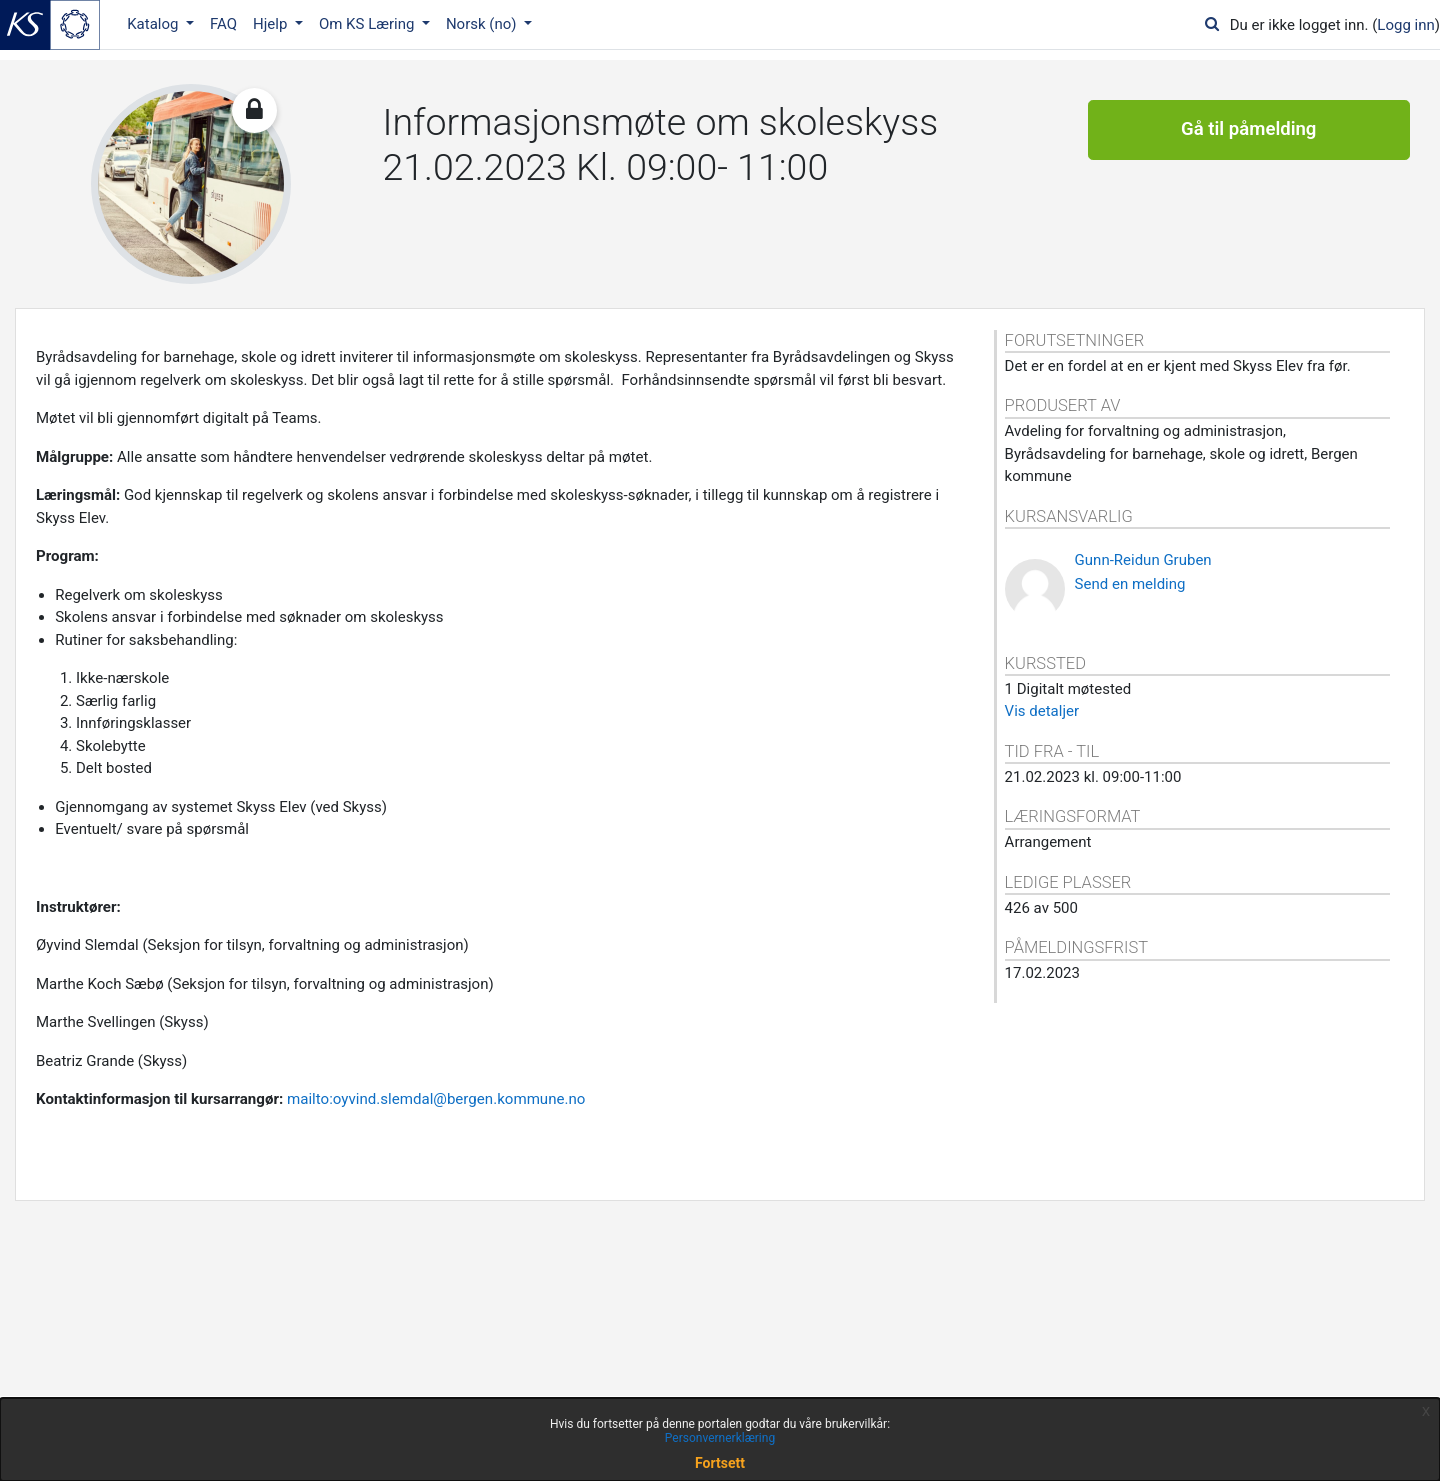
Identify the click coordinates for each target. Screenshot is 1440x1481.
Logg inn (1405, 25)
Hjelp (272, 24)
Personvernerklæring (720, 1438)
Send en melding (1130, 584)
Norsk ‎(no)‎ (483, 24)
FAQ (223, 24)
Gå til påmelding (1248, 130)
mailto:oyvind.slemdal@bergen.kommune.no (436, 1099)
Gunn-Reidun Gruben (1143, 560)
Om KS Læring (368, 24)
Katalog (154, 24)
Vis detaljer (1042, 711)
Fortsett (720, 1463)
